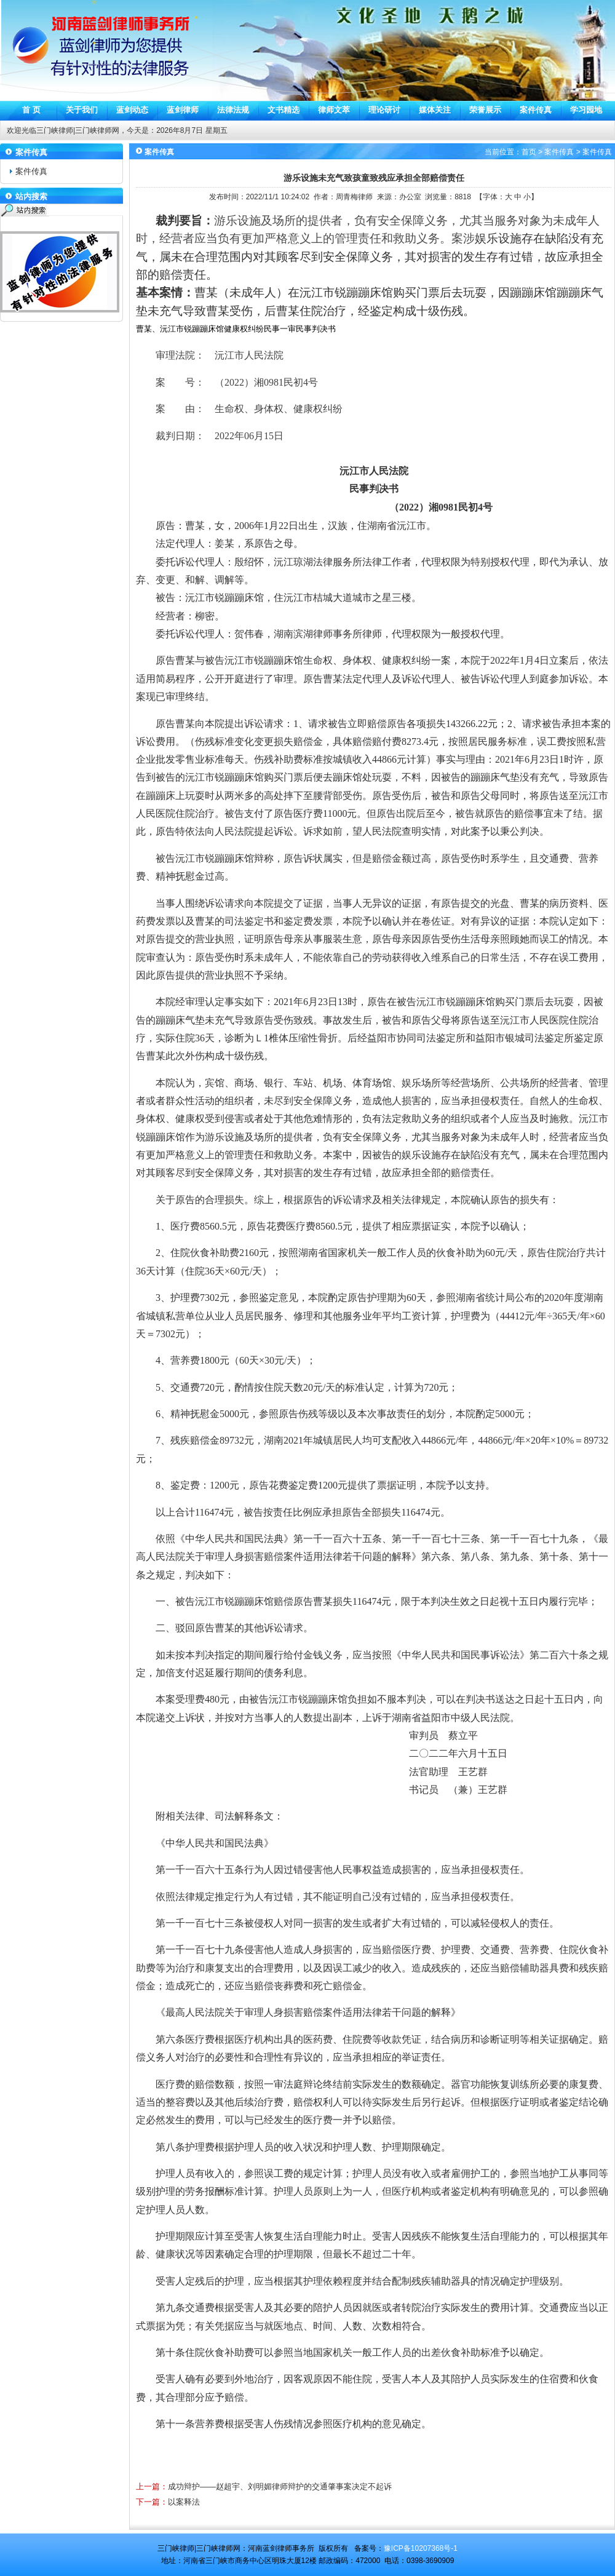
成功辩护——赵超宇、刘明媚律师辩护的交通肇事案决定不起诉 (280, 2486)
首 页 (31, 109)
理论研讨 (384, 109)
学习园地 (586, 109)
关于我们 (82, 109)
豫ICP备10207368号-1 (421, 2548)
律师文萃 (334, 109)
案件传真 (536, 109)
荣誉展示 (485, 109)
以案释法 (184, 2501)
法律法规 (233, 109)
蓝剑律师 (183, 109)
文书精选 (284, 109)
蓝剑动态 (132, 109)
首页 (529, 152)
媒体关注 (435, 109)
